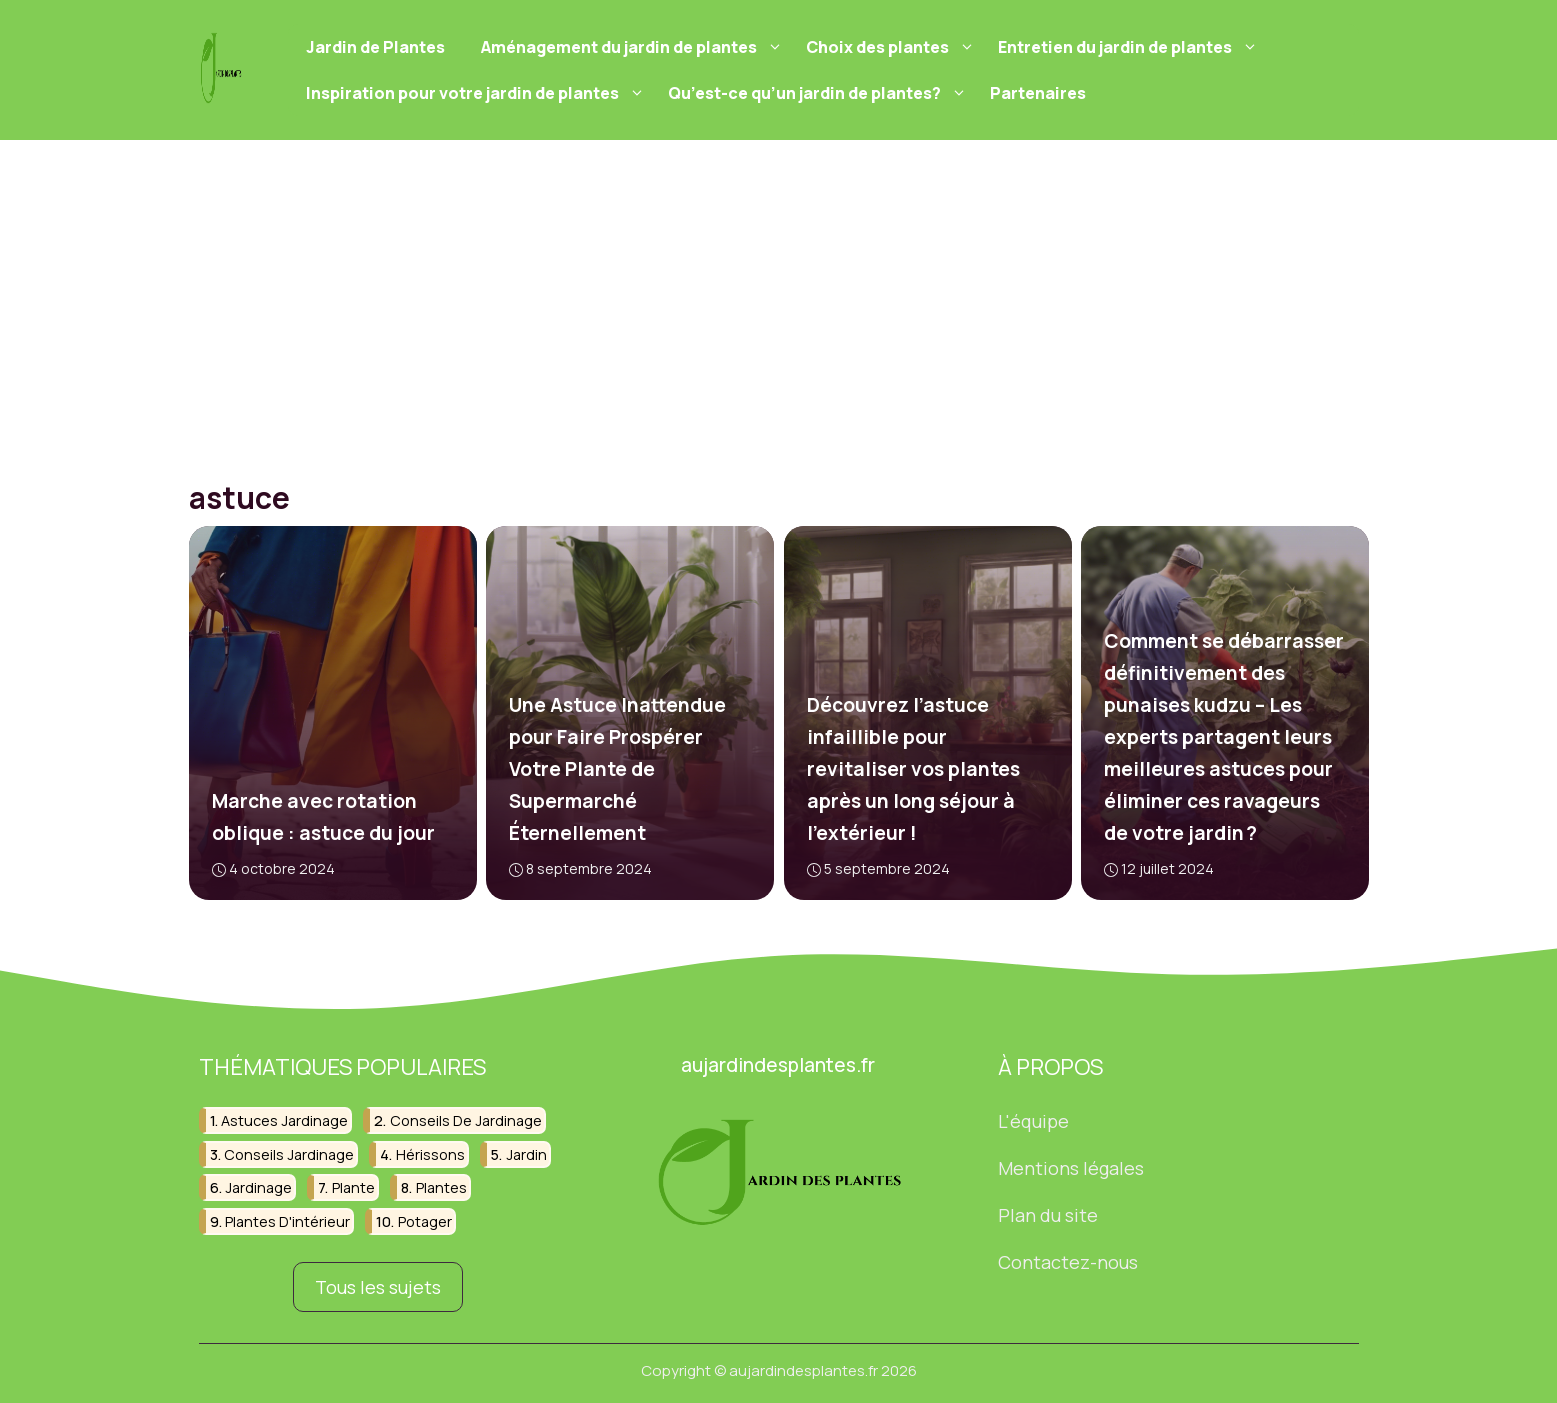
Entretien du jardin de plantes (1130, 47)
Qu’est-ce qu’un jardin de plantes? (820, 93)
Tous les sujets (378, 1286)
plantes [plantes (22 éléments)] (441, 1187)
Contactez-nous (1068, 1261)
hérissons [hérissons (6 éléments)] (430, 1153)
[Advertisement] (779, 290)
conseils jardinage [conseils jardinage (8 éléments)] (289, 1153)
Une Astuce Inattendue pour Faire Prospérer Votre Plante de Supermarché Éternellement (617, 769)
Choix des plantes (893, 47)
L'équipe (1033, 1121)
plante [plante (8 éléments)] (353, 1187)
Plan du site (1048, 1215)
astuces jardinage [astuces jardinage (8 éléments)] (284, 1120)
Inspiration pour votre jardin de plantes (478, 93)
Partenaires (1038, 93)
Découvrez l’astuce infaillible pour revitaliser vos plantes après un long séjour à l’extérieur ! (912, 769)
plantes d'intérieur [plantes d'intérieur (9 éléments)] (287, 1220)
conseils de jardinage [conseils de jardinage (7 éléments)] (466, 1120)
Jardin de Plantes (375, 47)
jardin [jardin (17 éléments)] (526, 1153)
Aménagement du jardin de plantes (634, 47)
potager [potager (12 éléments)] (425, 1220)
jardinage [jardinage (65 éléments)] (258, 1187)
